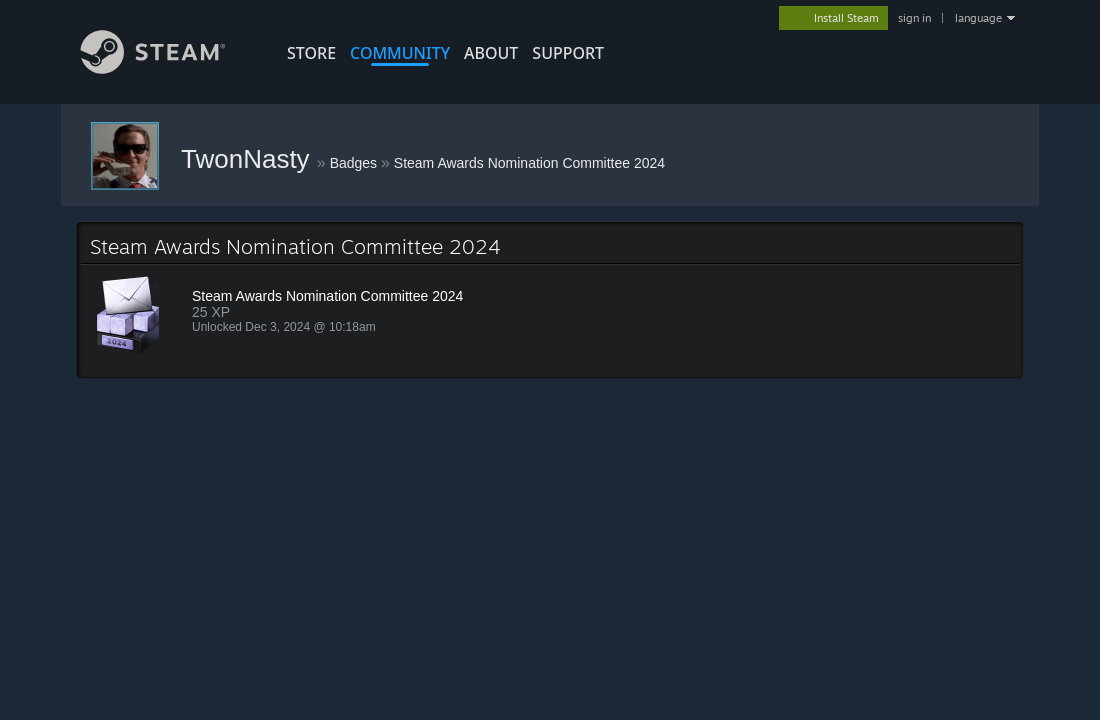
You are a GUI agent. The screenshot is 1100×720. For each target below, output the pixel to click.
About (491, 53)
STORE (311, 53)
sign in (914, 18)
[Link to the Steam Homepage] (168, 68)
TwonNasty (249, 159)
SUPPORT (568, 53)
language (978, 18)
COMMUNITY (400, 53)
